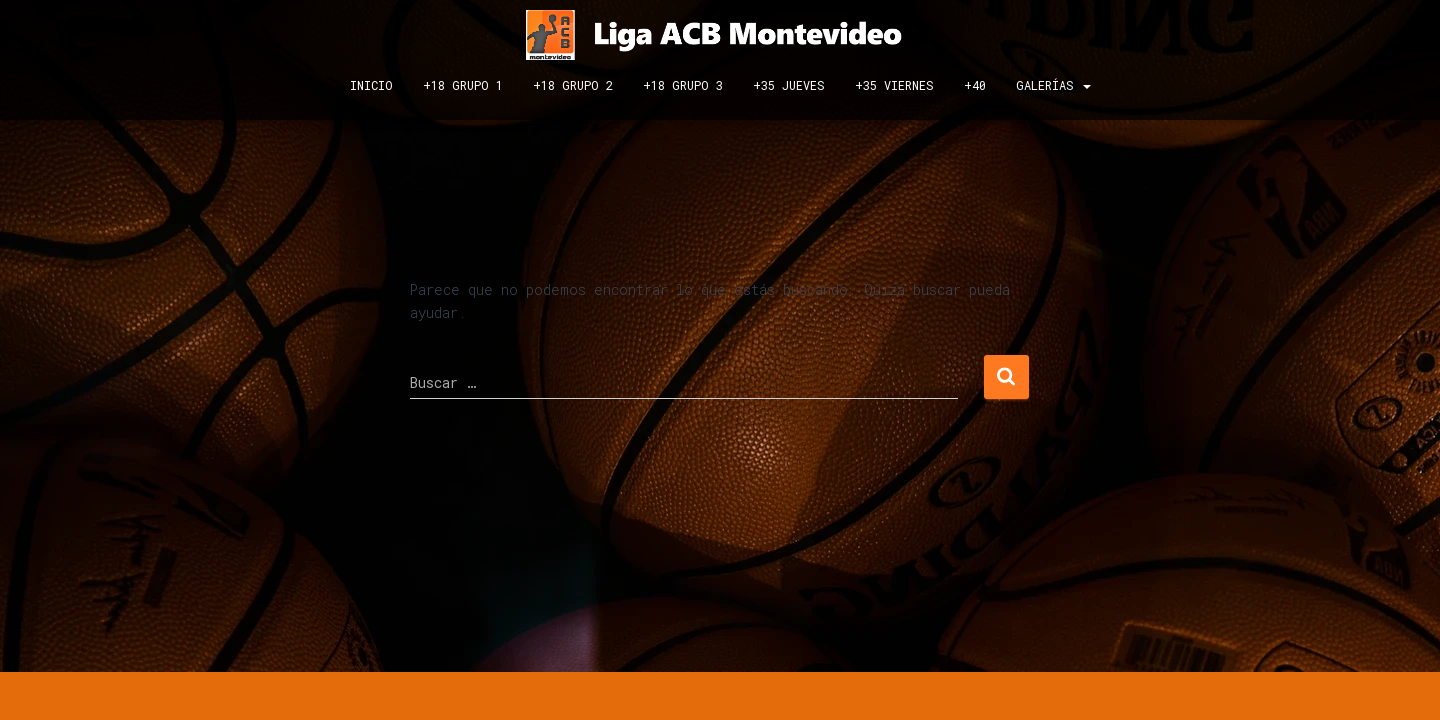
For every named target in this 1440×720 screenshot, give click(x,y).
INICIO (371, 85)
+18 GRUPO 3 (683, 85)
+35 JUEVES (789, 85)
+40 (975, 85)
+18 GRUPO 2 (573, 85)
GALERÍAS (1053, 85)
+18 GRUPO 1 (463, 85)
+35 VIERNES (894, 85)
